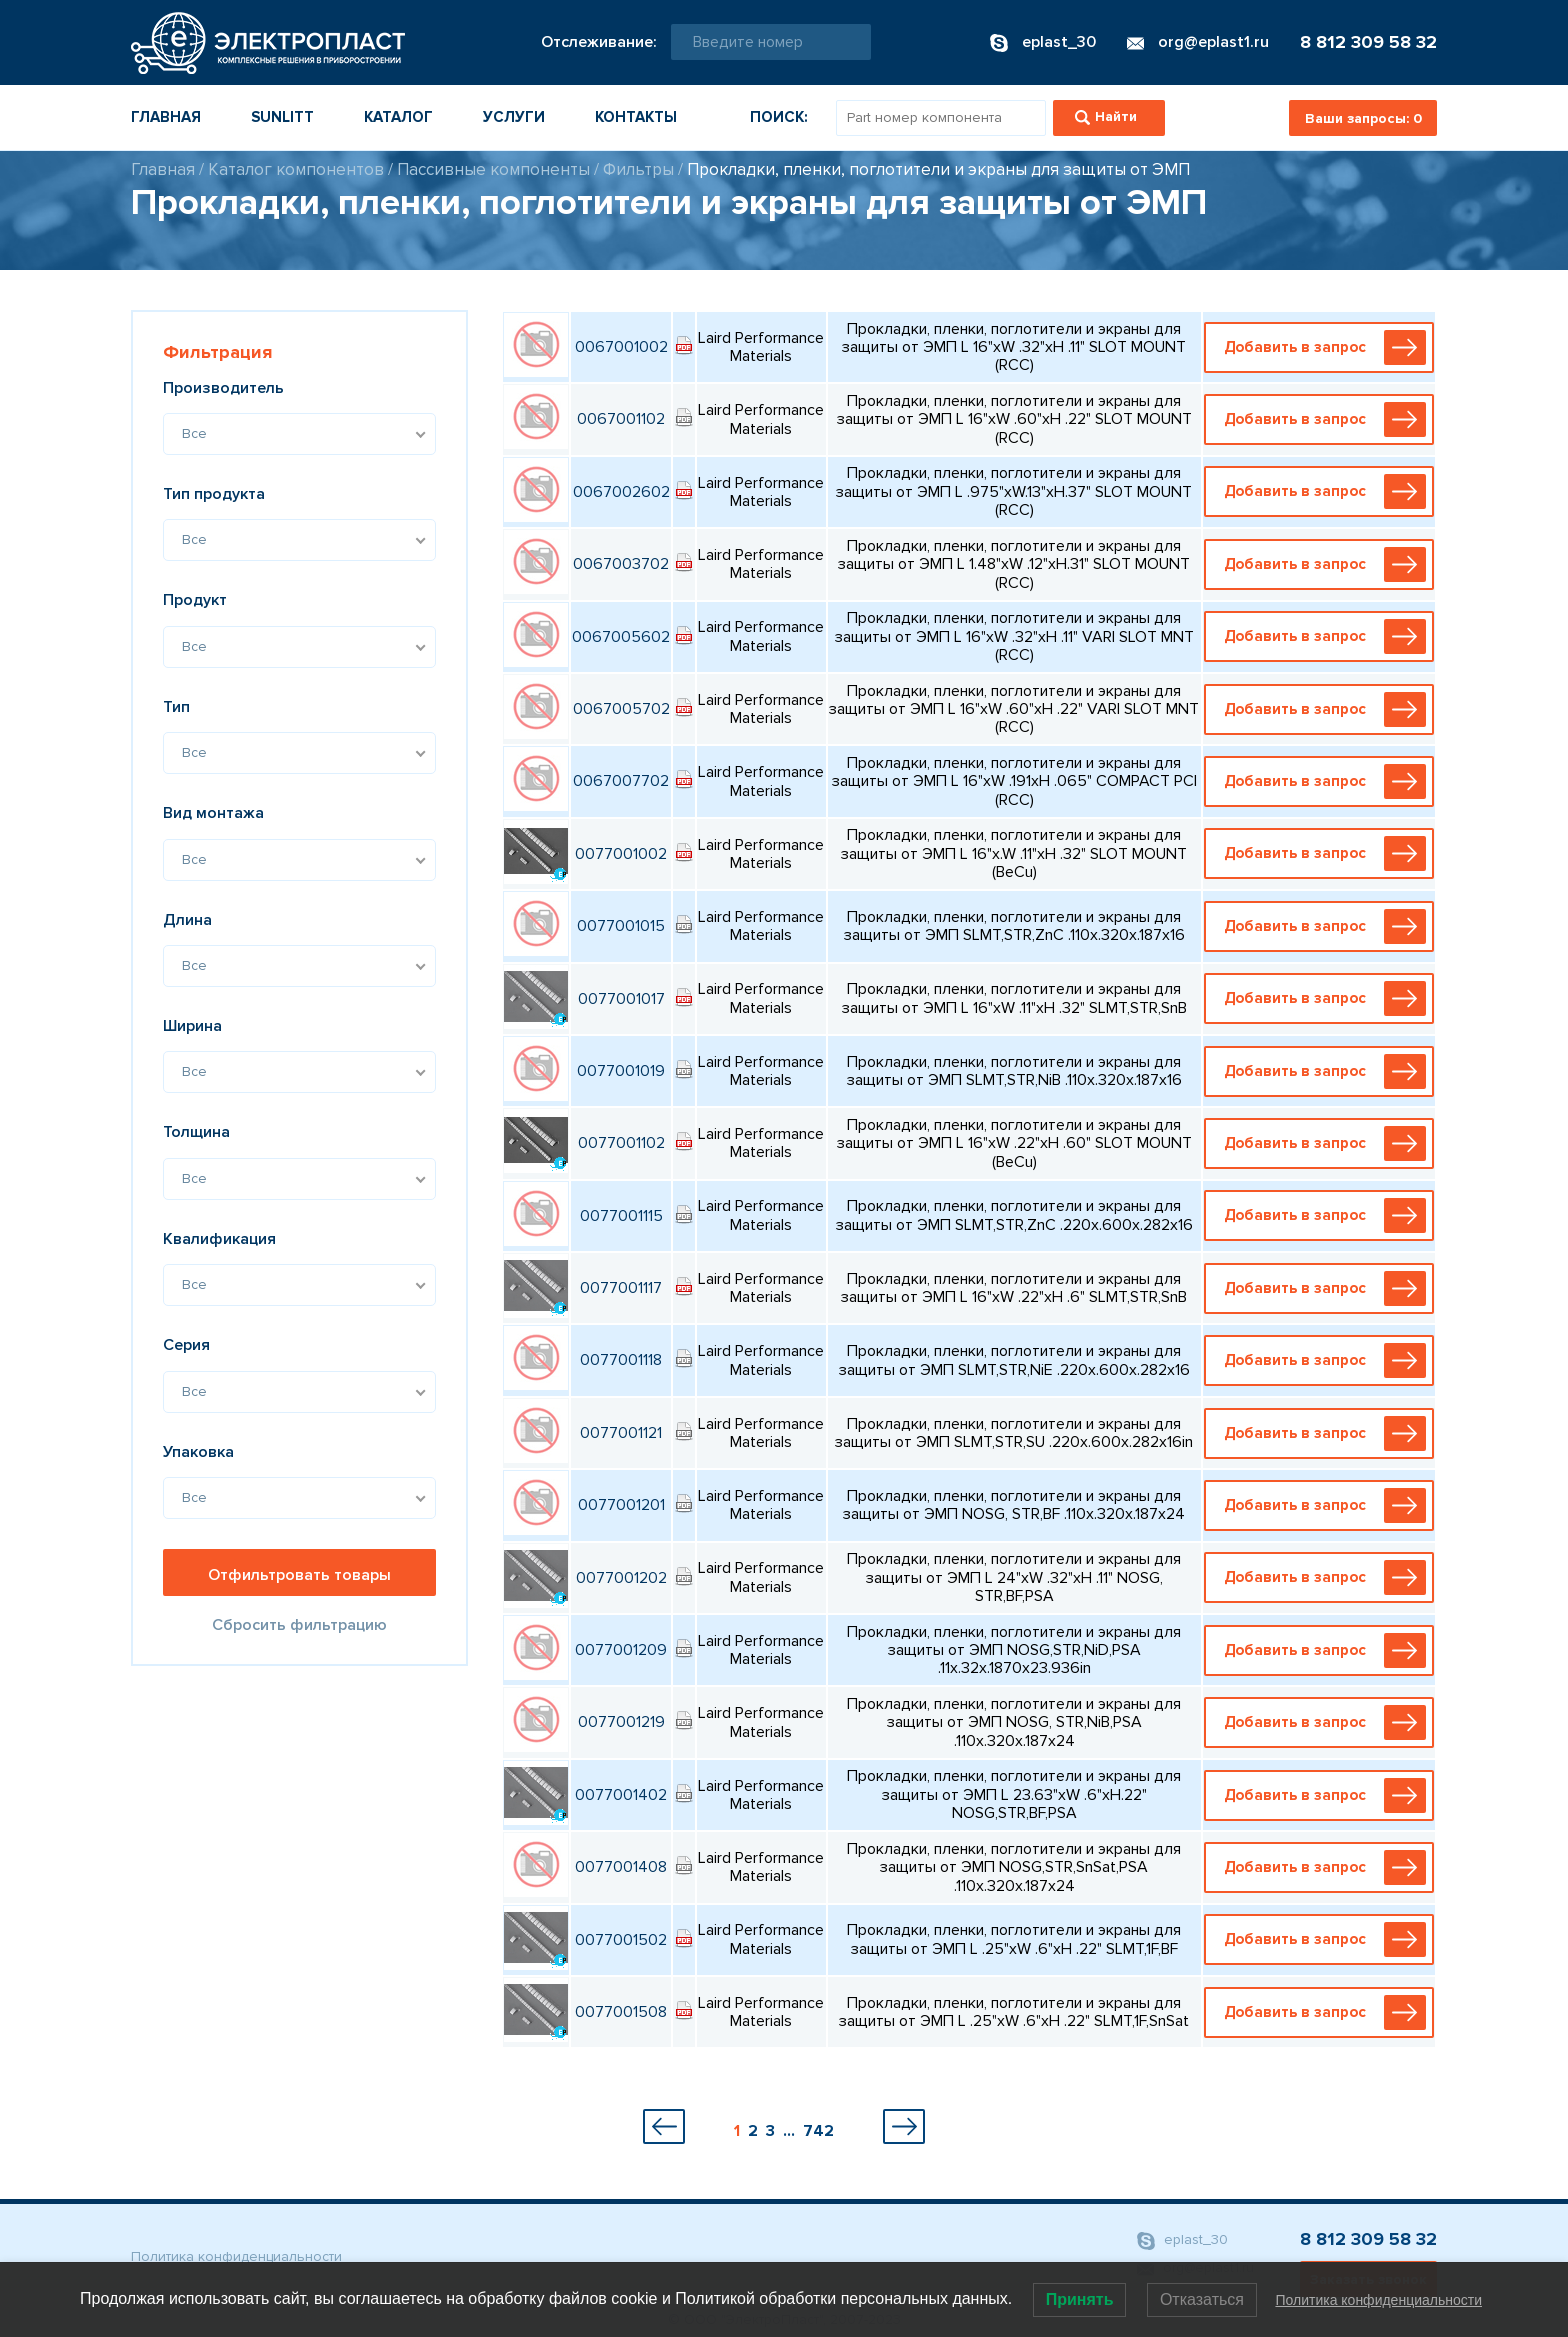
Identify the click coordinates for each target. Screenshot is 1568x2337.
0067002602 (621, 492)
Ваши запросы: (1363, 118)
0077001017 (621, 999)
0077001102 (621, 1143)
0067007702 (621, 781)
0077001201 (621, 1505)
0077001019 (621, 1071)
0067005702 (621, 709)
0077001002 (621, 854)
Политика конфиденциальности (236, 2256)
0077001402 (621, 1795)
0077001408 (621, 1867)
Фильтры (638, 169)
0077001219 (621, 1722)
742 (818, 2131)
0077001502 (621, 1940)
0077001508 (621, 2012)
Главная (166, 117)
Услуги (514, 117)
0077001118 (621, 1360)
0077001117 (621, 1288)
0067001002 (621, 347)
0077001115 (621, 1216)
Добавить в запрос (1323, 347)
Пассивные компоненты (493, 169)
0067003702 (621, 564)
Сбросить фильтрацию (299, 1625)
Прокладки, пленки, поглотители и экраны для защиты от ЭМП (938, 169)
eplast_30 (1182, 2241)
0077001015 (621, 926)
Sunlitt (282, 117)
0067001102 (621, 419)
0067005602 (621, 637)
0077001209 (621, 1650)
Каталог (398, 117)
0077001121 (621, 1433)
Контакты (636, 117)
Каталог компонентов (296, 169)
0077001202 (621, 1578)
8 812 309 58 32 (1368, 42)
